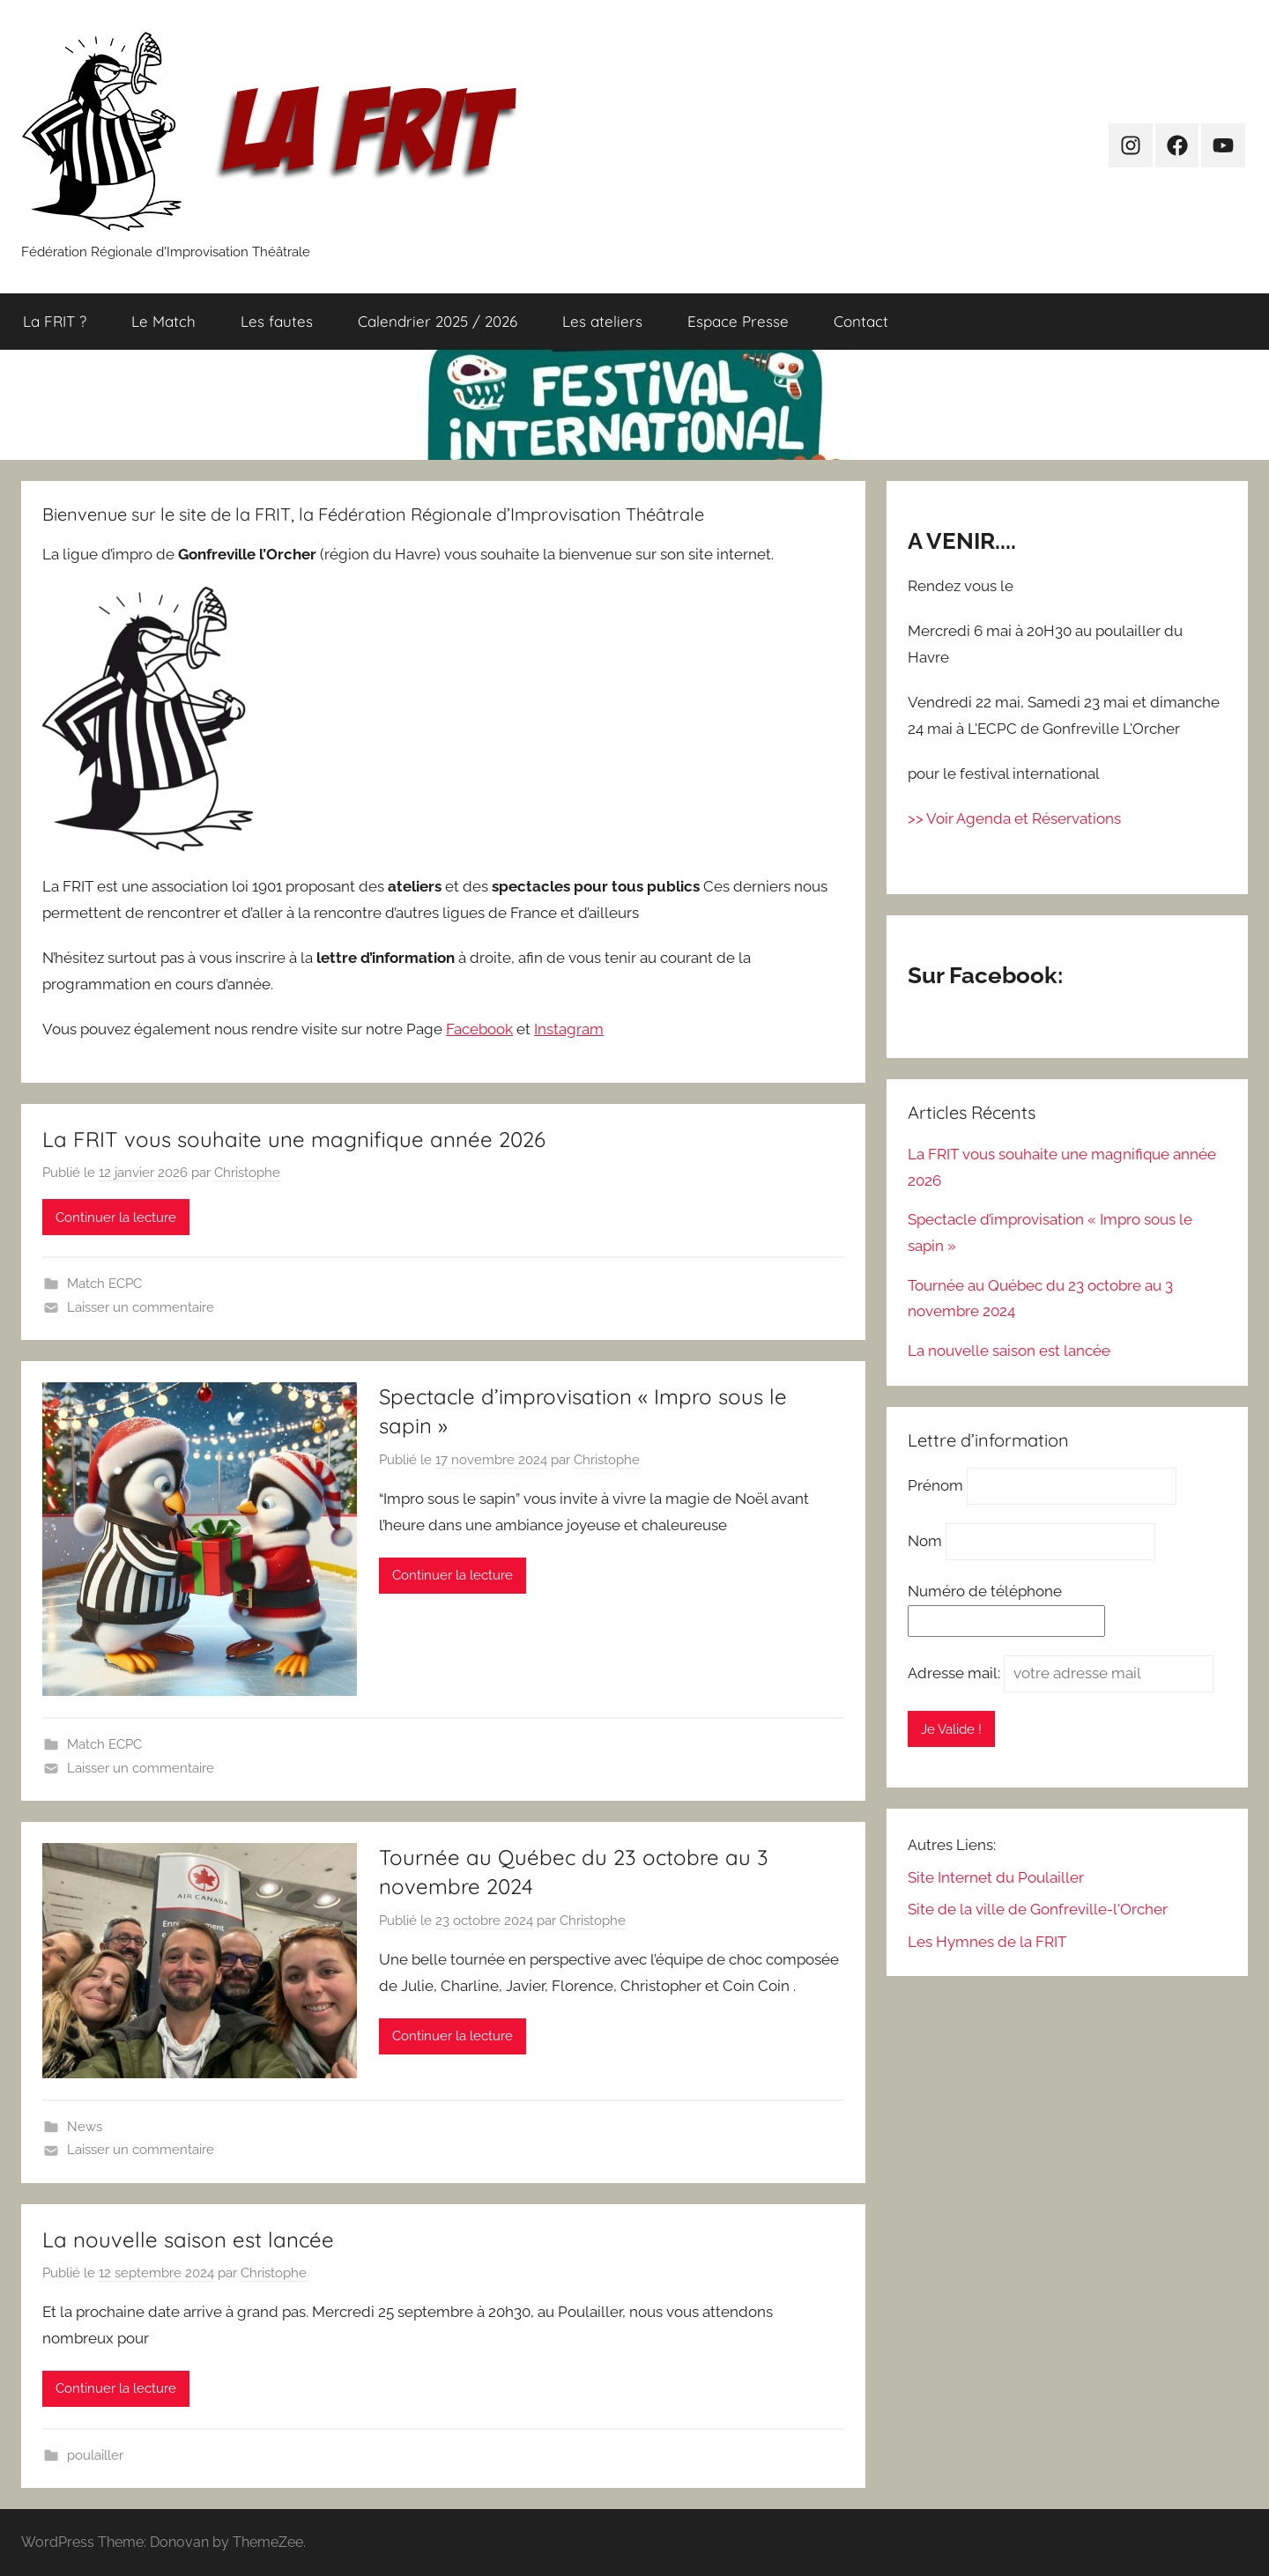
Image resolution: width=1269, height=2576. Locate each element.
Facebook (479, 1029)
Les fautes (277, 321)
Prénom (935, 1485)
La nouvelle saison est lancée (188, 2239)
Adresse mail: (956, 1673)
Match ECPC (104, 1284)
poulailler (95, 2455)
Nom (925, 1541)
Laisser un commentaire (140, 1307)
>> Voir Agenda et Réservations (1014, 818)
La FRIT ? (54, 321)
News (84, 2127)
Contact (861, 321)
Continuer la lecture (116, 1217)
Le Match (163, 321)
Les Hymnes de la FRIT (987, 1942)
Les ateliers (602, 321)
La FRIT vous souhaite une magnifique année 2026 (293, 1139)
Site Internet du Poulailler (996, 1877)
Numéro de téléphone (985, 1591)
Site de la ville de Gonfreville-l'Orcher (1038, 1909)
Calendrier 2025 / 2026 (437, 321)
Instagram (569, 1029)
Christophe (247, 1173)
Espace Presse (738, 321)
